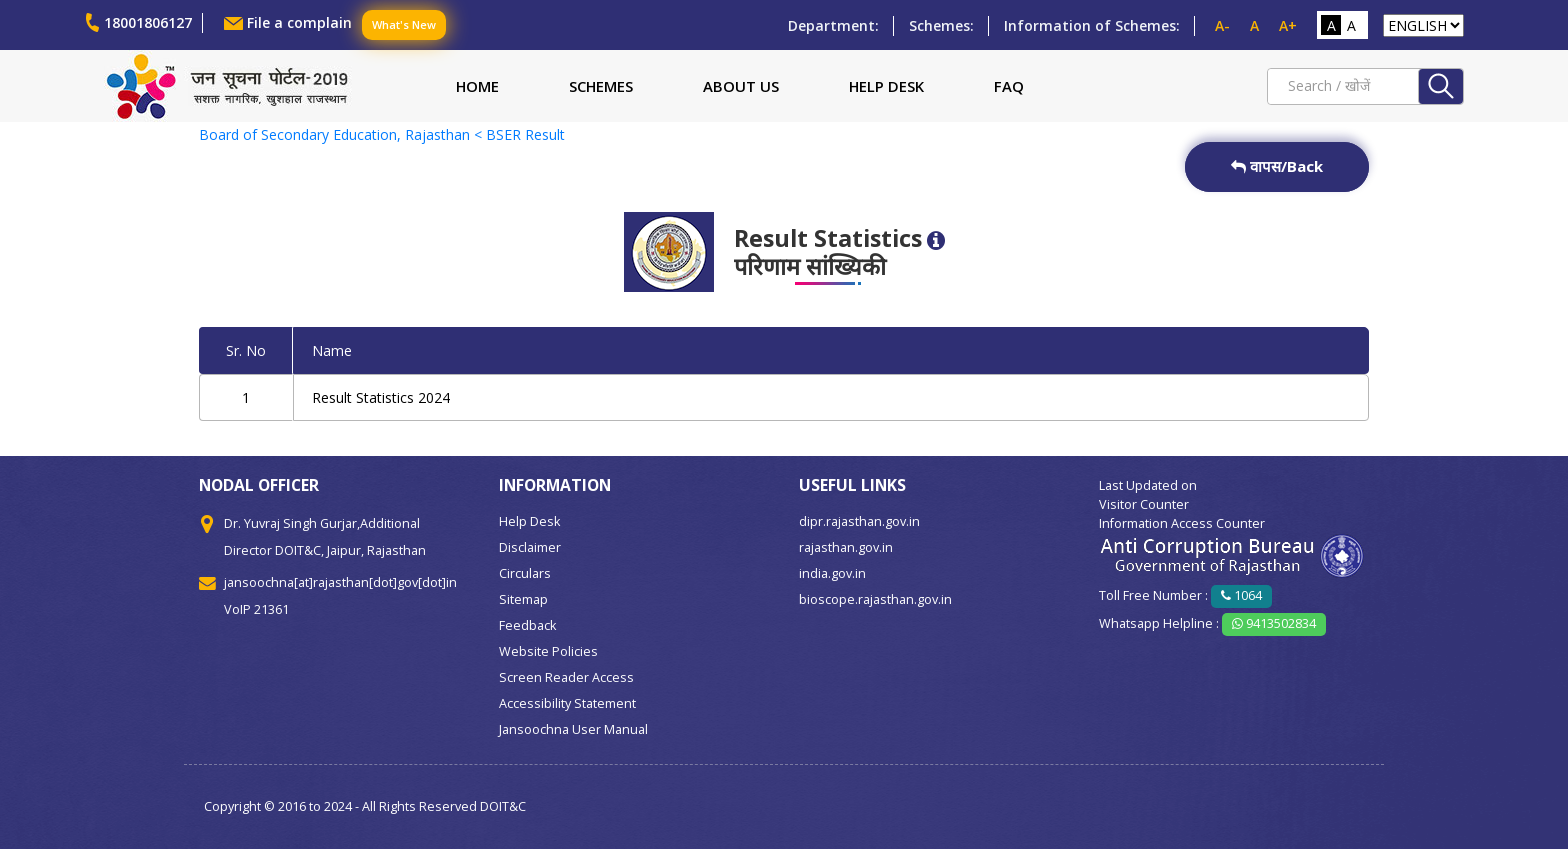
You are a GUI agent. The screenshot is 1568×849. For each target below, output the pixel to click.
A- (1222, 25)
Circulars (525, 573)
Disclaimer (530, 547)
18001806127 (148, 22)
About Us (741, 86)
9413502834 (1274, 623)
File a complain (299, 22)
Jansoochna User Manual (573, 729)
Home (477, 86)
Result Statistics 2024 (381, 397)
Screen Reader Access (566, 677)
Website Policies (548, 651)
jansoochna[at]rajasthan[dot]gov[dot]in (340, 582)
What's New (404, 24)
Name (332, 350)
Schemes (601, 86)
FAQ (1009, 86)
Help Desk (886, 86)
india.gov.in (832, 573)
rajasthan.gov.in (846, 547)
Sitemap (523, 599)
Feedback (527, 625)
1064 (1241, 595)
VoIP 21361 (256, 609)
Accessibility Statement (567, 703)
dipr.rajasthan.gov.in (859, 521)
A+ (1288, 25)
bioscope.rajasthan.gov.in (875, 599)
